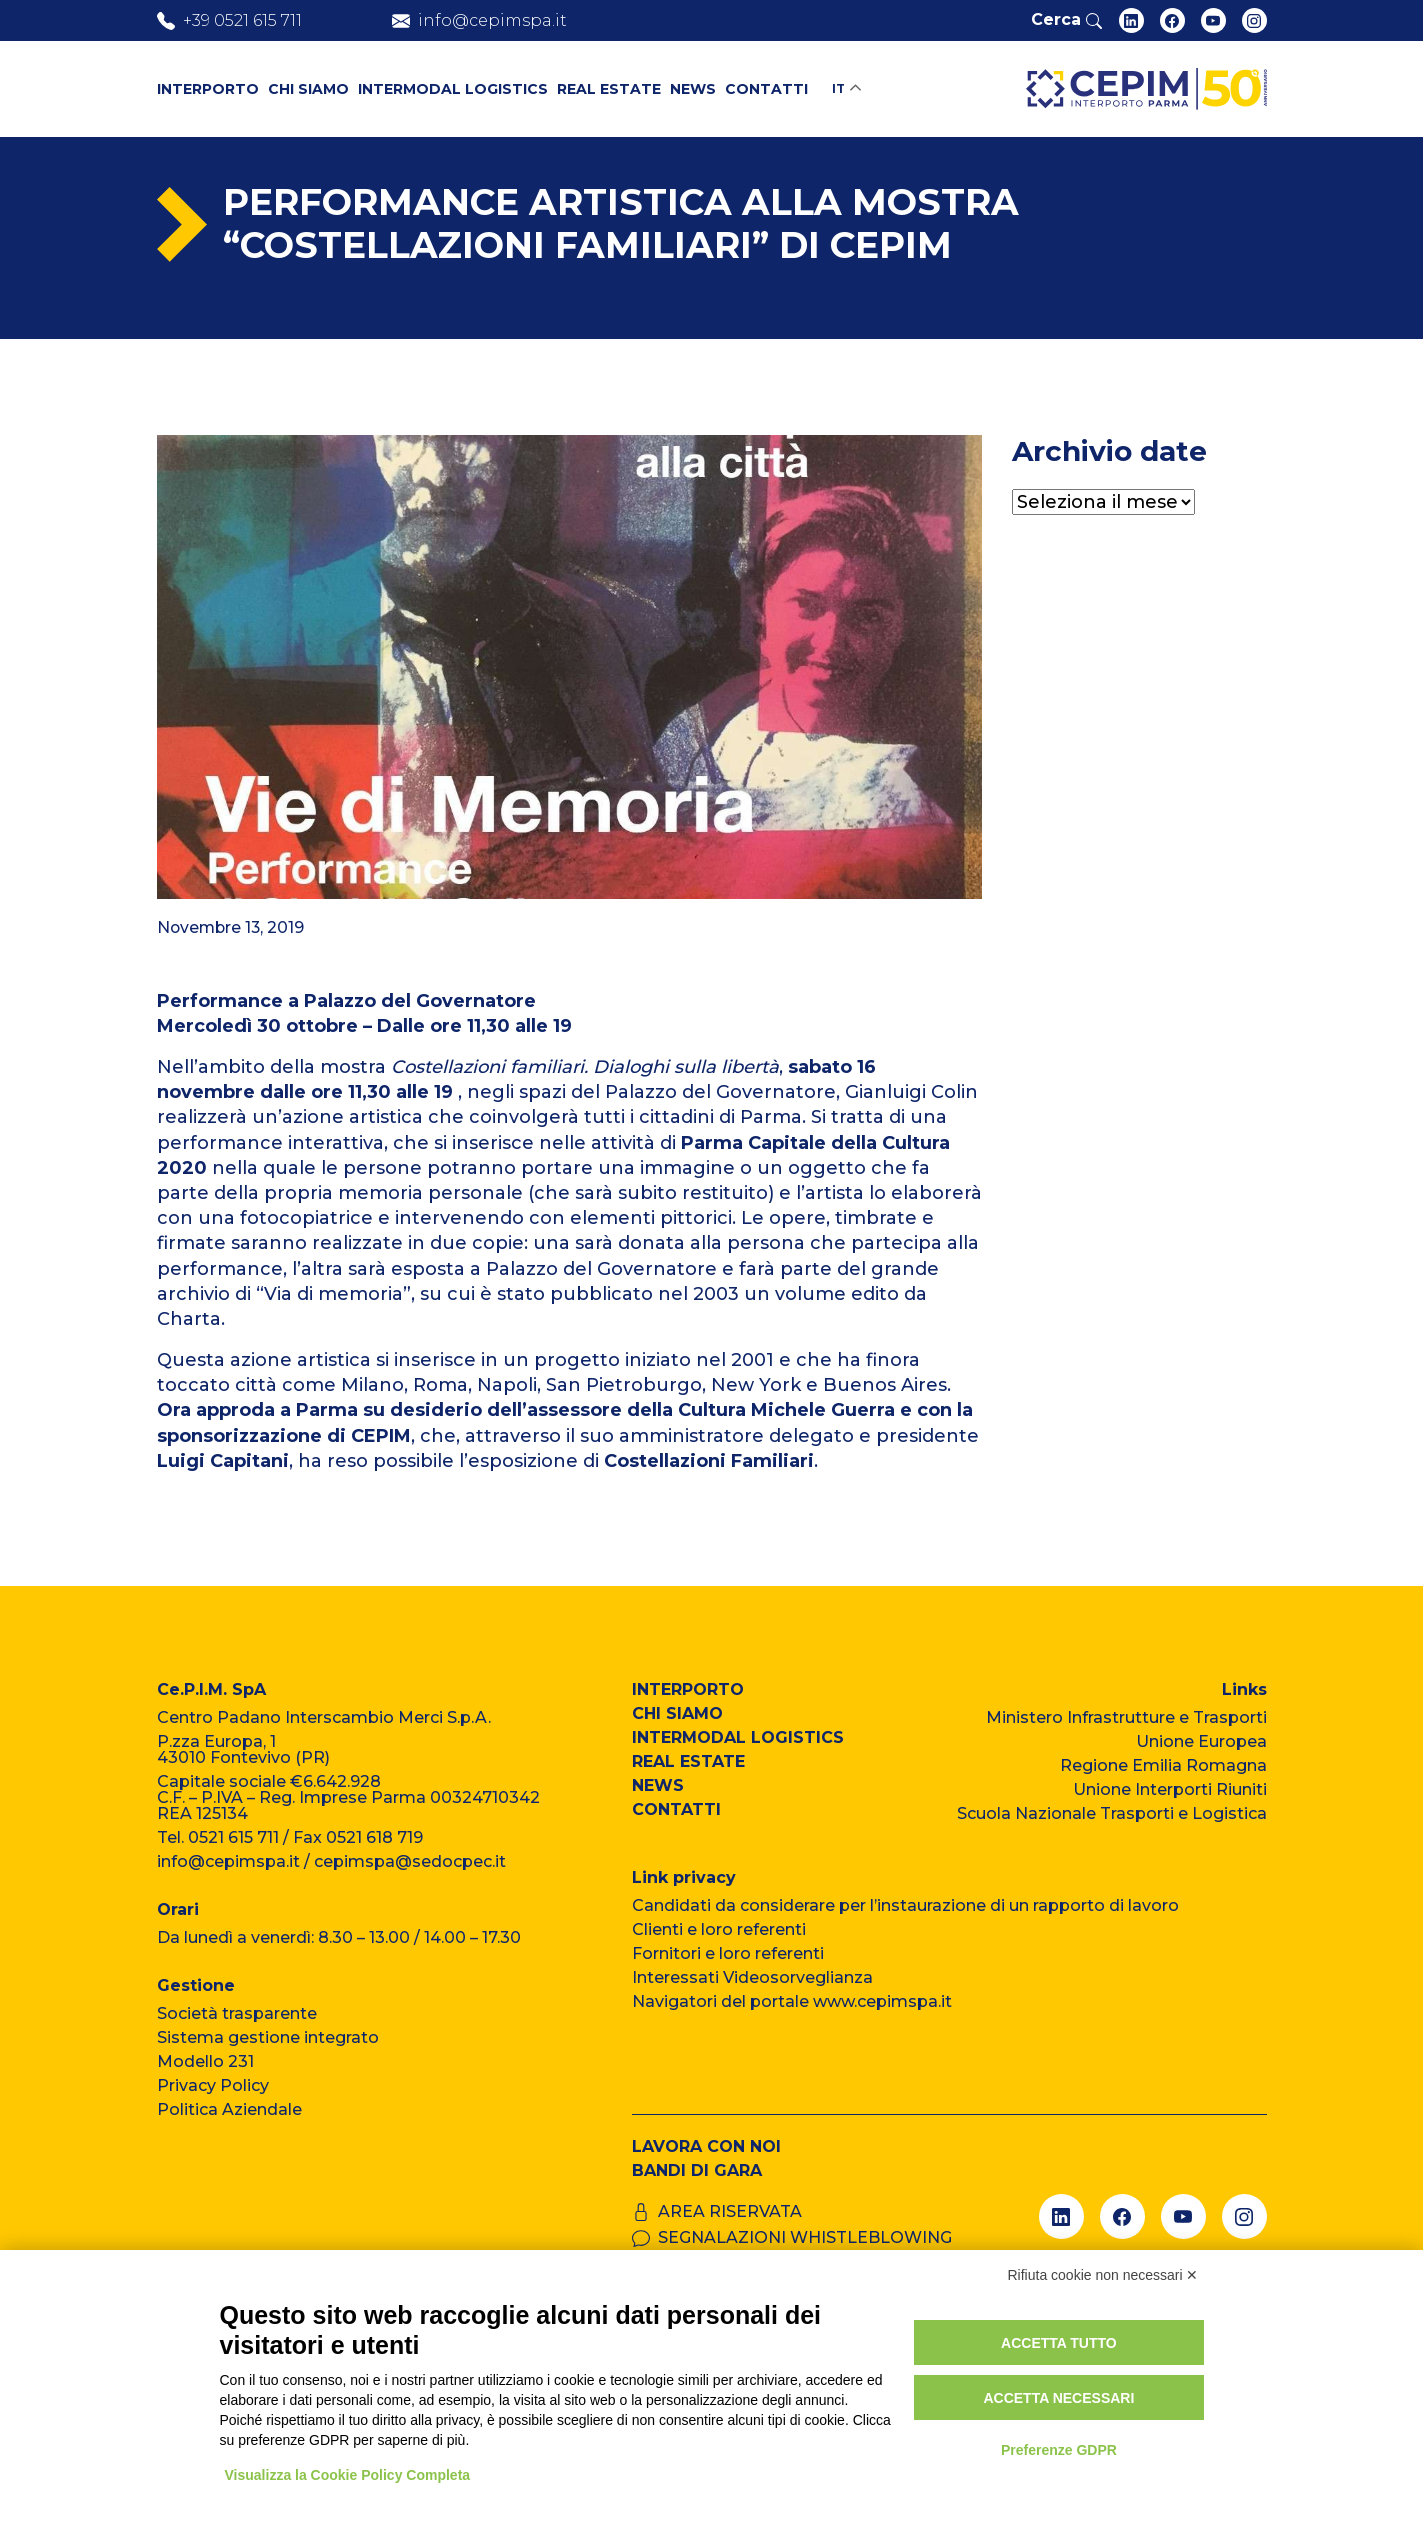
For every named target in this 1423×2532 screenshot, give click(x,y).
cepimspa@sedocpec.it (410, 1861)
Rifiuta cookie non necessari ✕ (1103, 2275)
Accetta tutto (1059, 2343)
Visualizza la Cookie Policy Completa (348, 2475)
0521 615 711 (233, 1837)
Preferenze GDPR (1059, 2450)
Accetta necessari (1058, 2398)
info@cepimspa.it (228, 1861)
